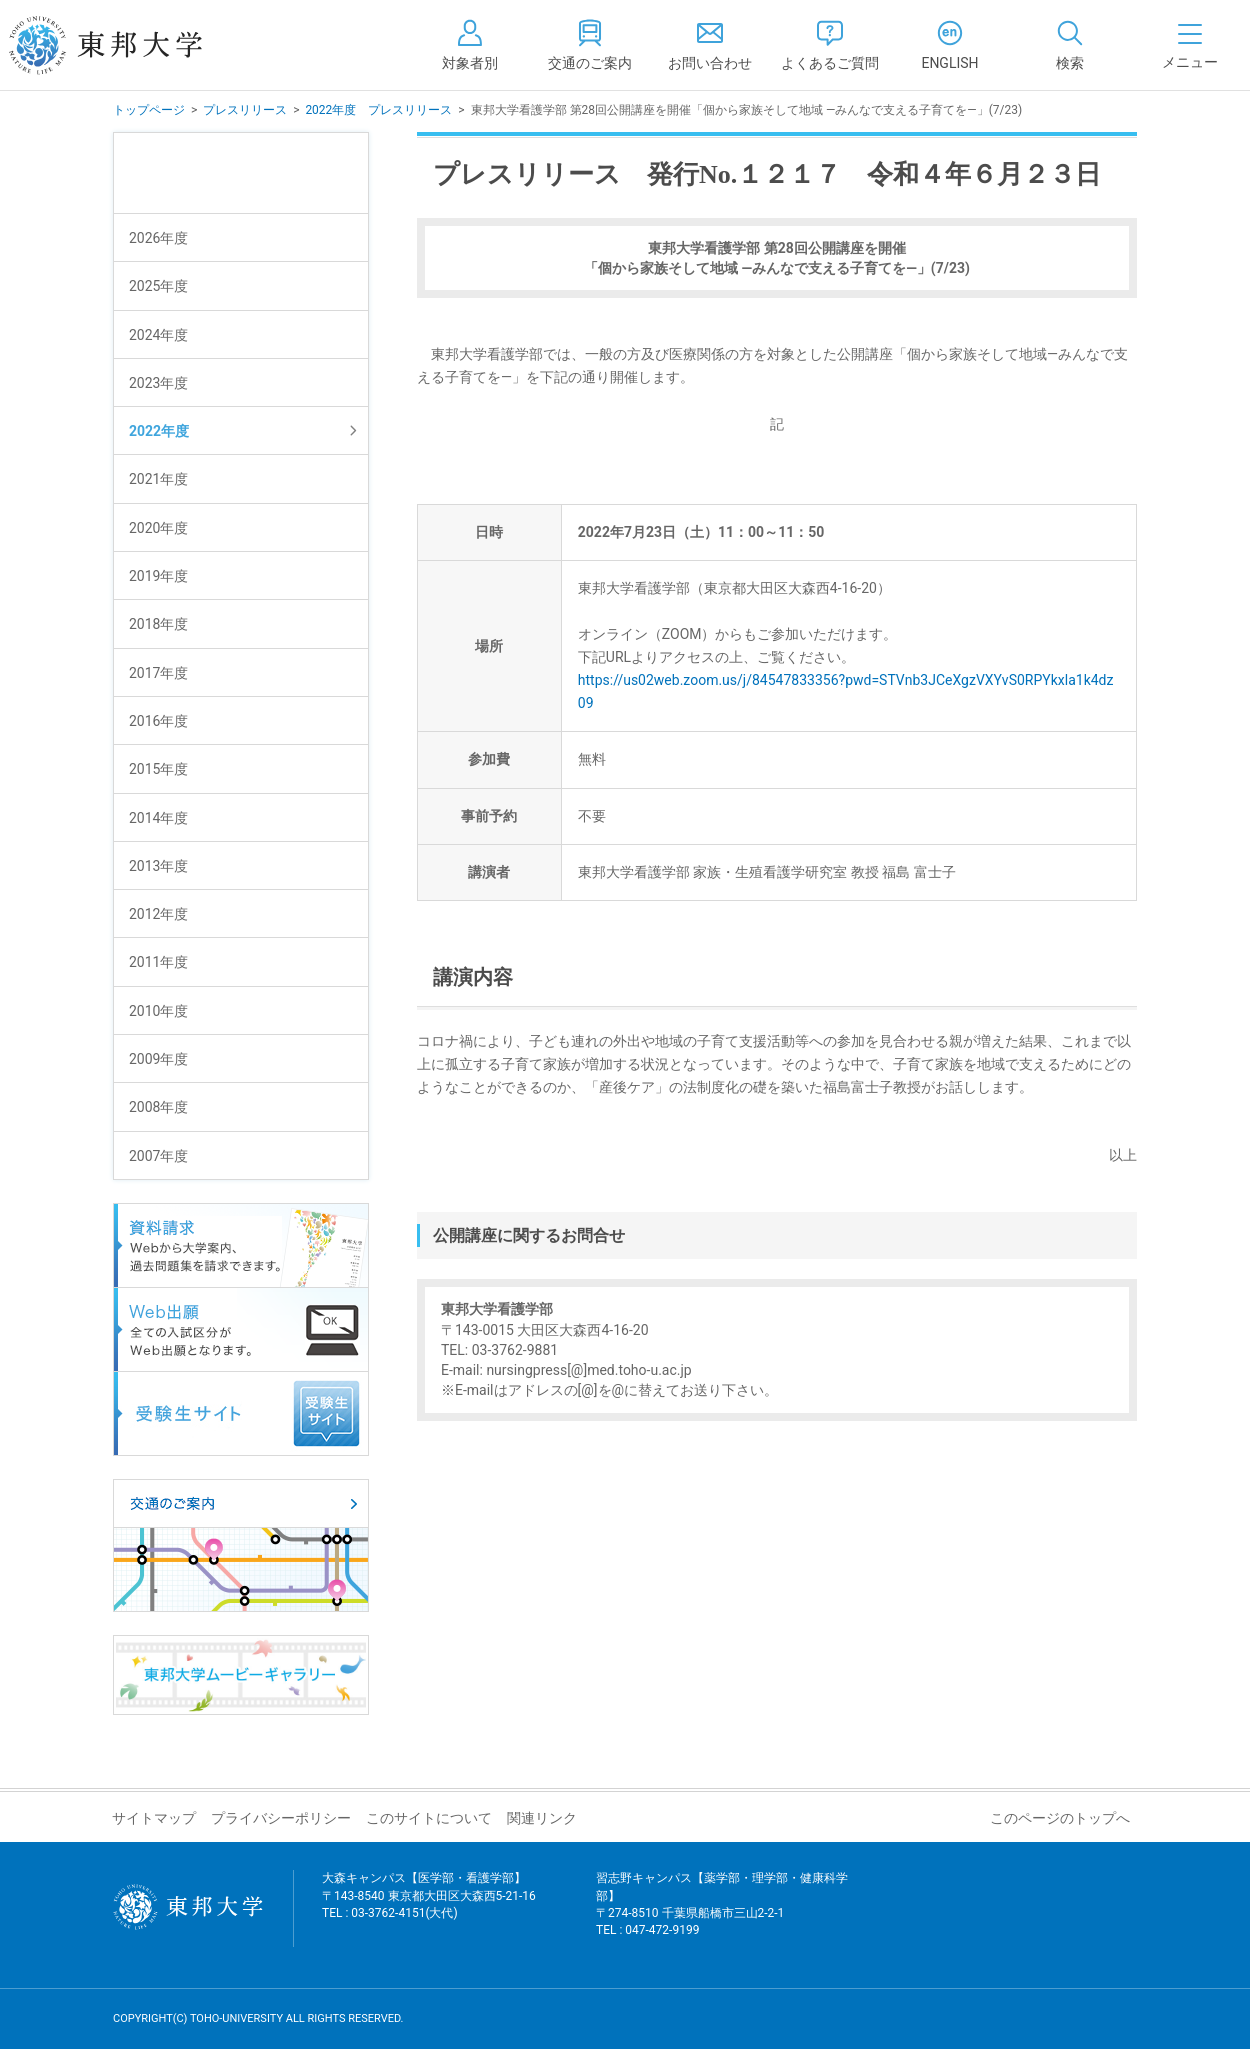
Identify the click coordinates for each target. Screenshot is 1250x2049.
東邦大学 (127, 45)
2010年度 (158, 1011)
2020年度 (158, 528)
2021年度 (158, 479)
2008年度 (158, 1107)
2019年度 (158, 576)
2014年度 (158, 818)
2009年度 (158, 1059)
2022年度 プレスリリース (378, 110)
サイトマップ (154, 1818)
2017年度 (158, 673)
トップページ (149, 110)
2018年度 (158, 624)
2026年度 (158, 238)
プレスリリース (245, 110)
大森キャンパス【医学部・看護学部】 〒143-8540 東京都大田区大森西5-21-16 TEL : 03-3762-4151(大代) (429, 1907)
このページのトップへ (1060, 1818)
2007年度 (158, 1156)
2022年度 (159, 431)
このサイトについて (429, 1818)
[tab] (1070, 45)
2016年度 (158, 721)
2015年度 (158, 769)
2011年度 (158, 962)
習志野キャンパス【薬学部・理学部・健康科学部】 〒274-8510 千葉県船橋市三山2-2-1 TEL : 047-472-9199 (722, 1916)
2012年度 (158, 914)
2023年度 (158, 383)
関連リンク (542, 1818)
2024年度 (158, 335)
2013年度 (158, 866)
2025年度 (158, 286)
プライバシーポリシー (281, 1818)
